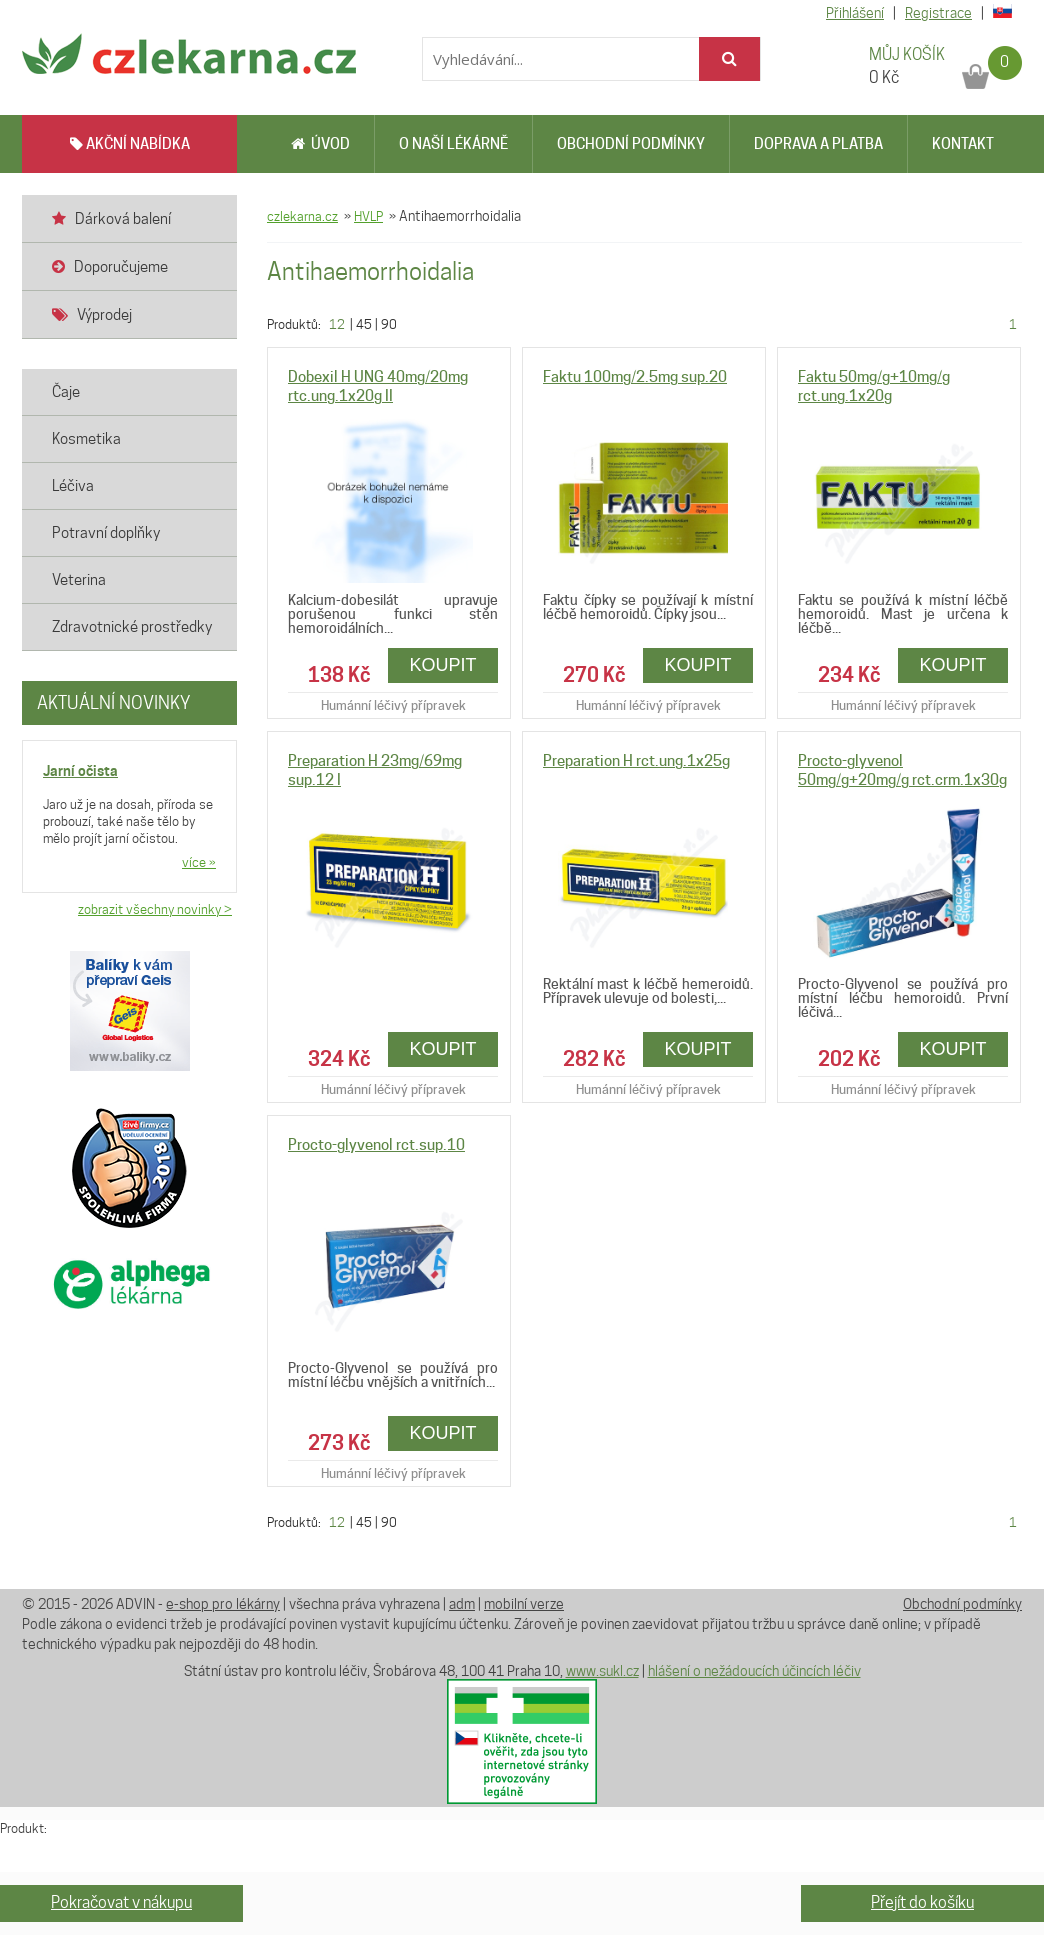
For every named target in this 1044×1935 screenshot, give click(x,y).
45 (364, 324)
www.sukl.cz (602, 1671)
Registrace (938, 13)
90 (389, 324)
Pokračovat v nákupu (121, 1902)
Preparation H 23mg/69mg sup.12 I (375, 770)
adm (462, 1604)
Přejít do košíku (922, 1902)
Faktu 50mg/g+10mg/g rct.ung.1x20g (874, 386)
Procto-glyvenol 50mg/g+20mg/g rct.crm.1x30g (902, 770)
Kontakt (963, 144)
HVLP (368, 216)
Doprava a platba (818, 144)
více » (199, 862)
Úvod (320, 144)
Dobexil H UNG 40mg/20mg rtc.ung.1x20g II (378, 386)
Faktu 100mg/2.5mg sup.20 (635, 377)
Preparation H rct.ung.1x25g (636, 761)
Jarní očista (80, 770)
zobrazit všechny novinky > (155, 909)
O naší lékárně (453, 144)
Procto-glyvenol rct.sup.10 (376, 1145)
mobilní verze (524, 1604)
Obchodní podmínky (631, 144)
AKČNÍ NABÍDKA (130, 144)
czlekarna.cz (302, 216)
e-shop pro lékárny (223, 1604)
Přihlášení (855, 13)
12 (337, 324)
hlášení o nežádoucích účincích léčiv (754, 1671)
